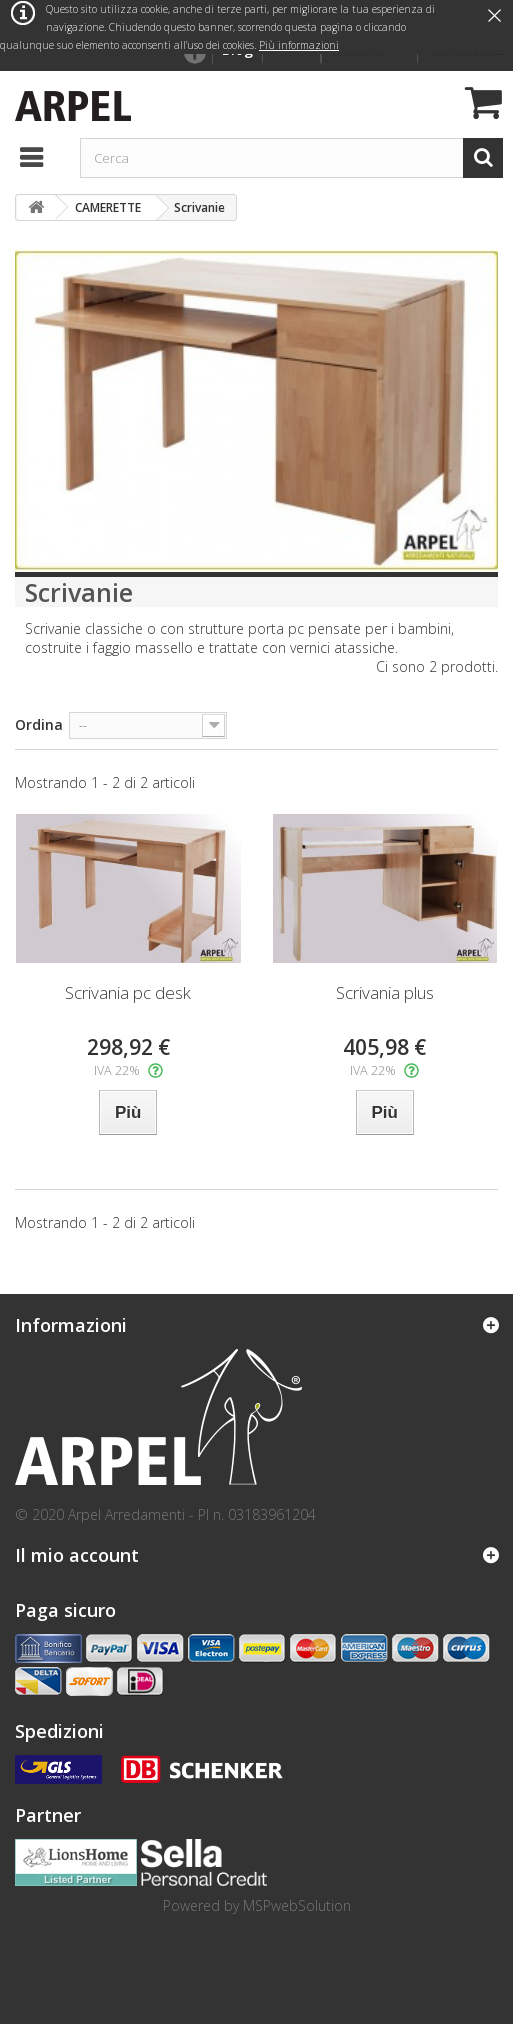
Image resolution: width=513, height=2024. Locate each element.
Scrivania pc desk (128, 992)
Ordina (39, 724)
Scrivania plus (385, 992)
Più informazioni (299, 45)
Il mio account (77, 1555)
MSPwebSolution (297, 1905)
